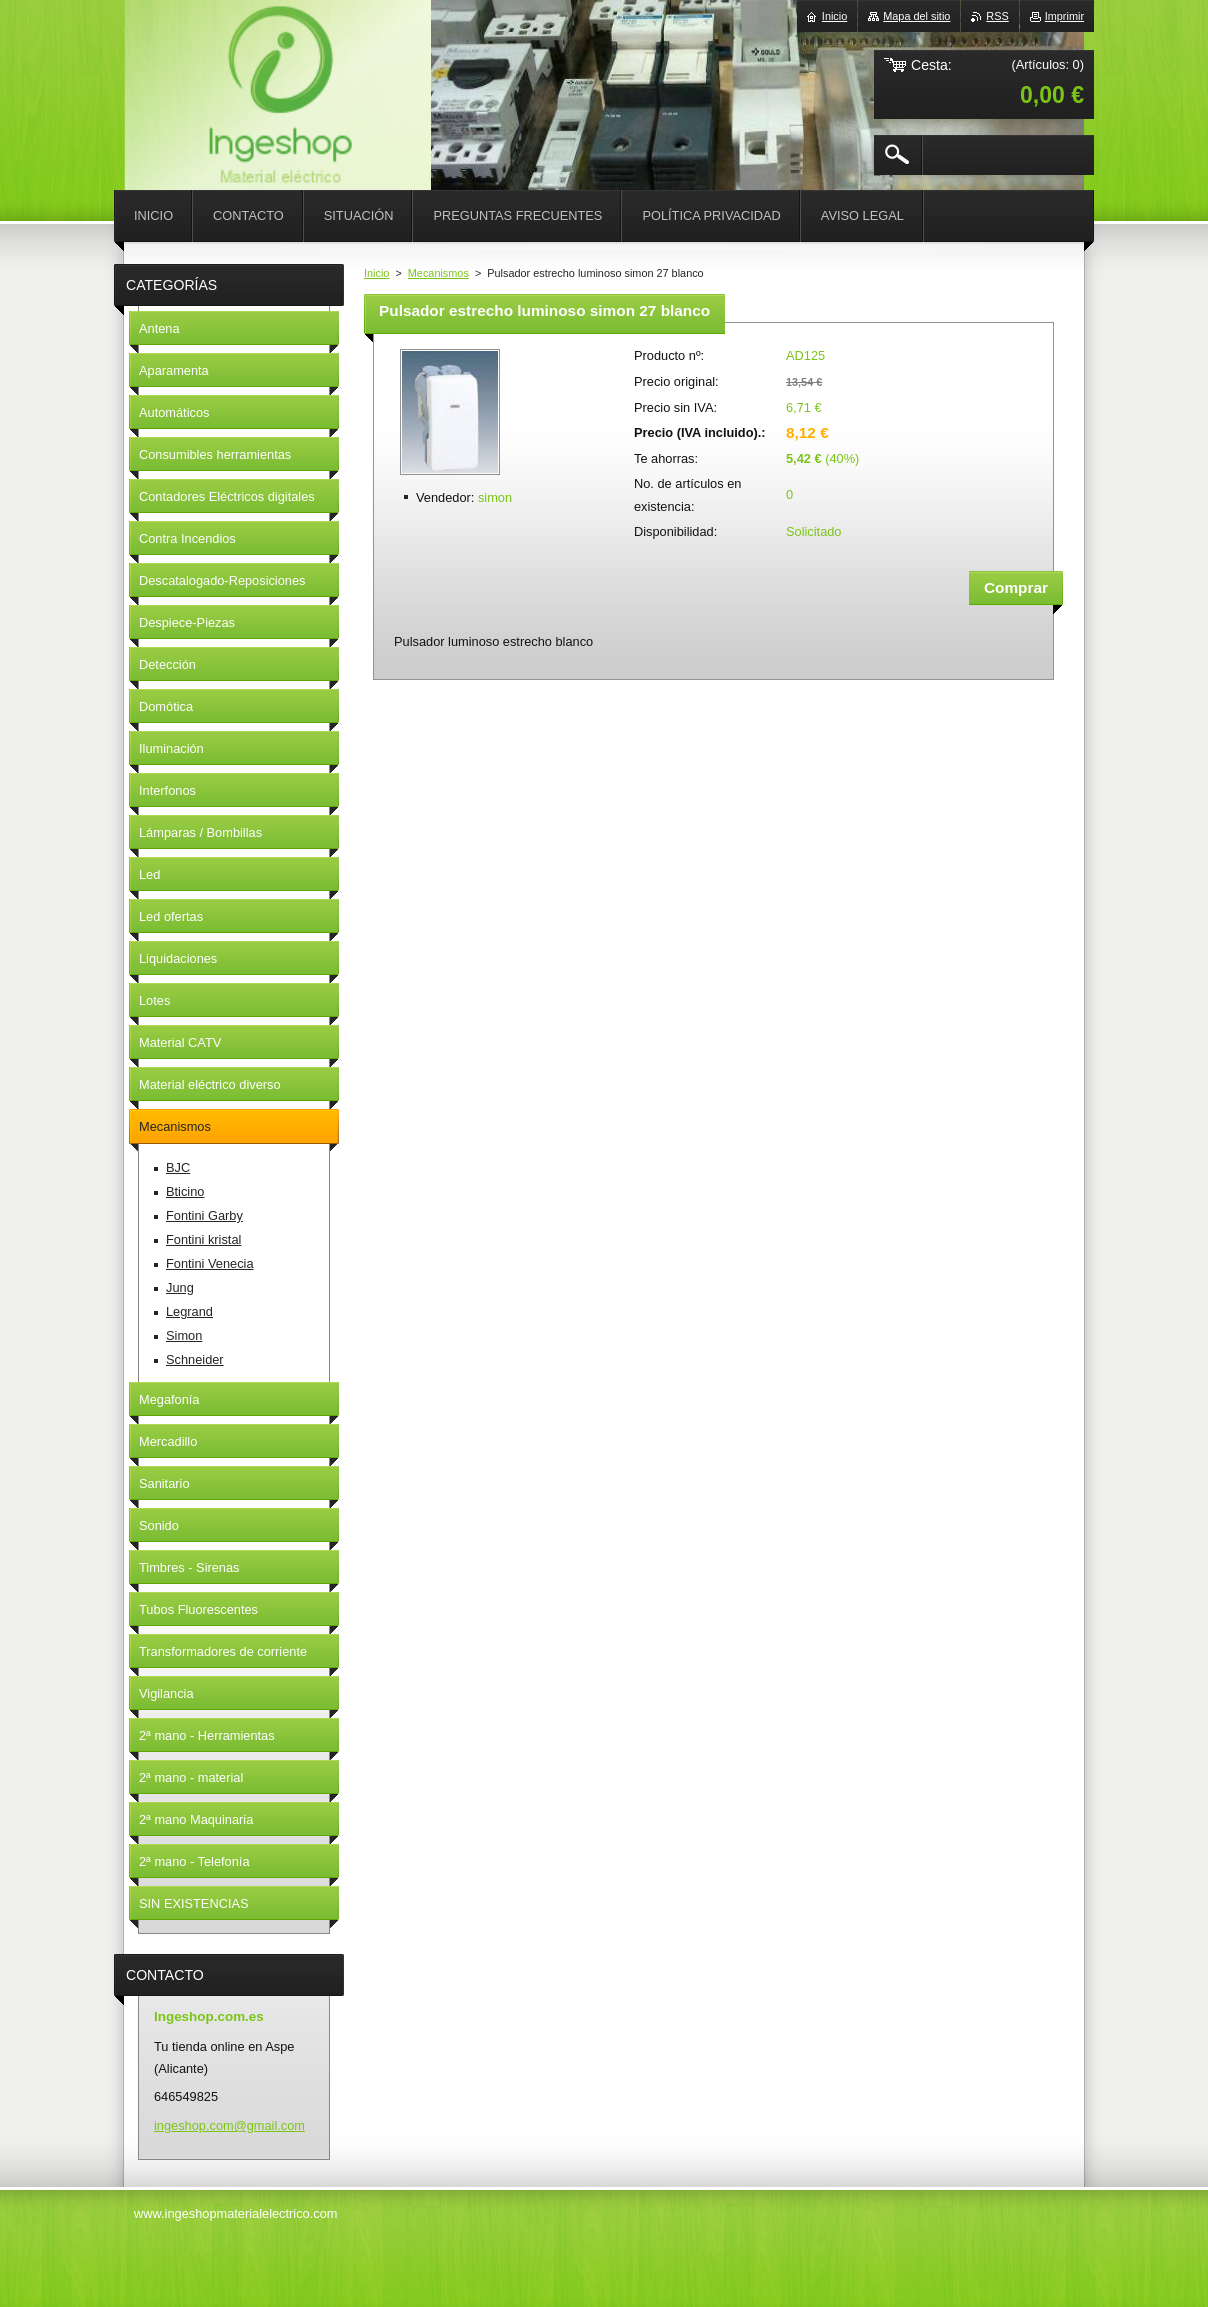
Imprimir (1064, 16)
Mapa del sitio (916, 16)
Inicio (376, 273)
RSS (997, 16)
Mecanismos (438, 273)
